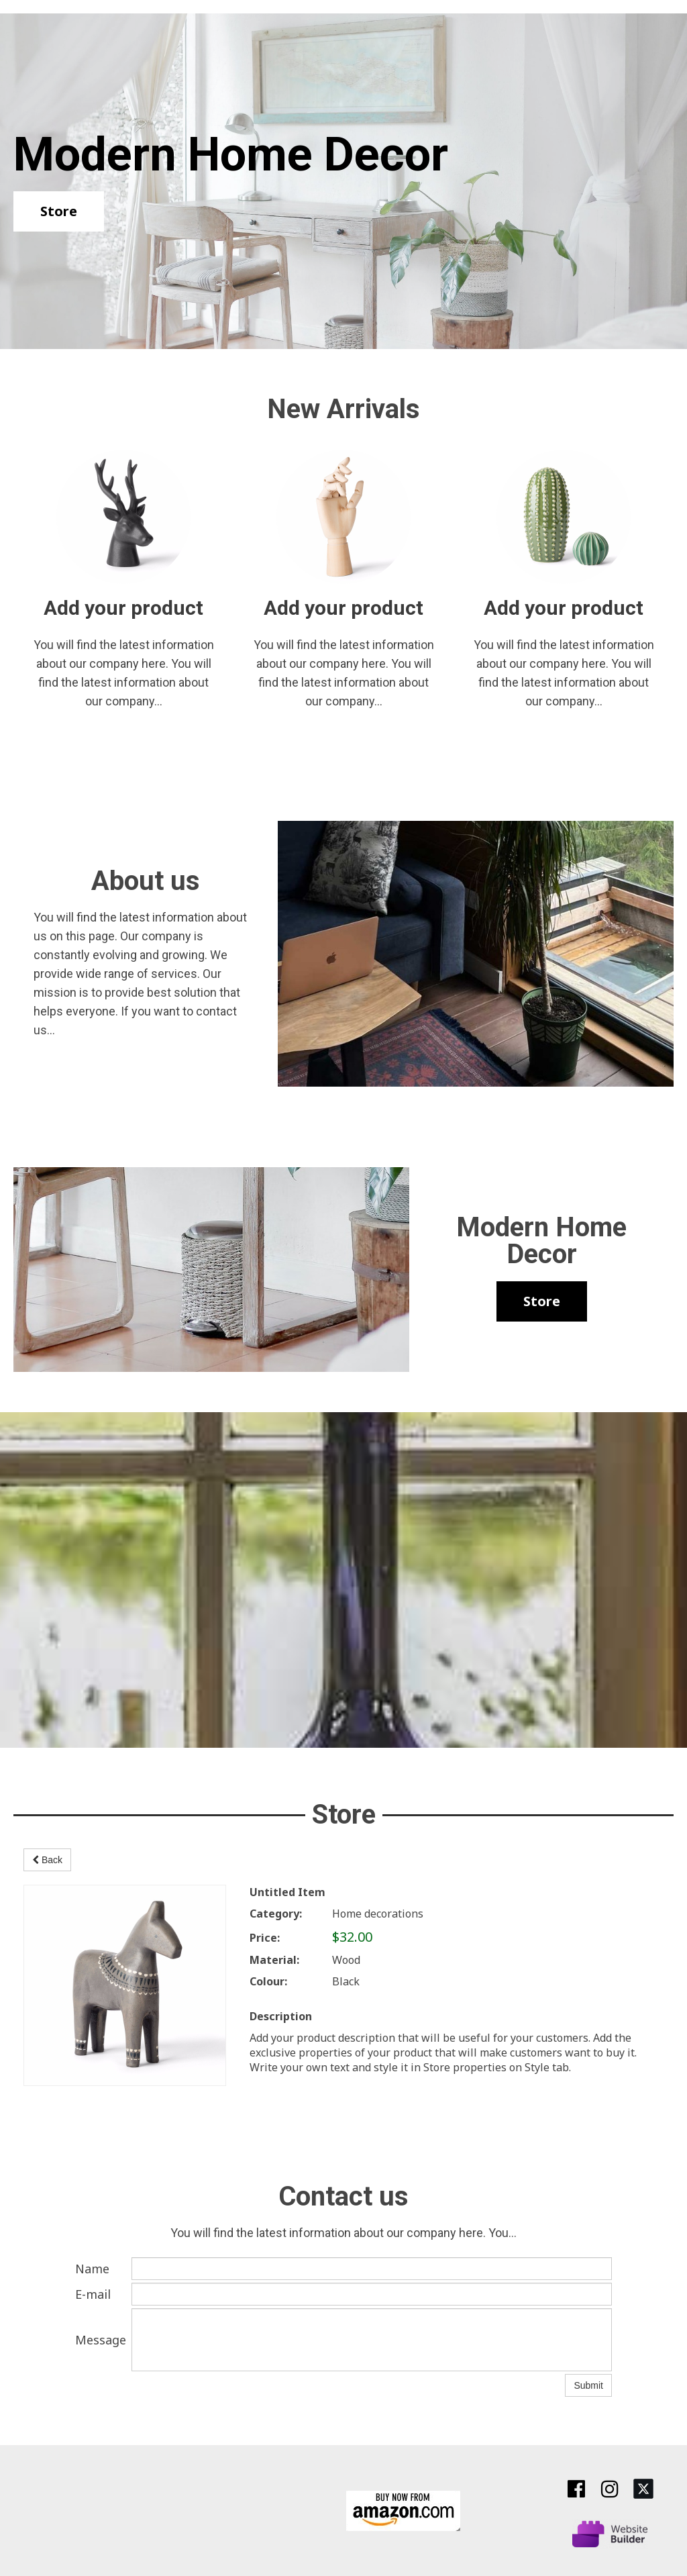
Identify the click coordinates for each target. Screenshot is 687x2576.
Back (47, 1859)
